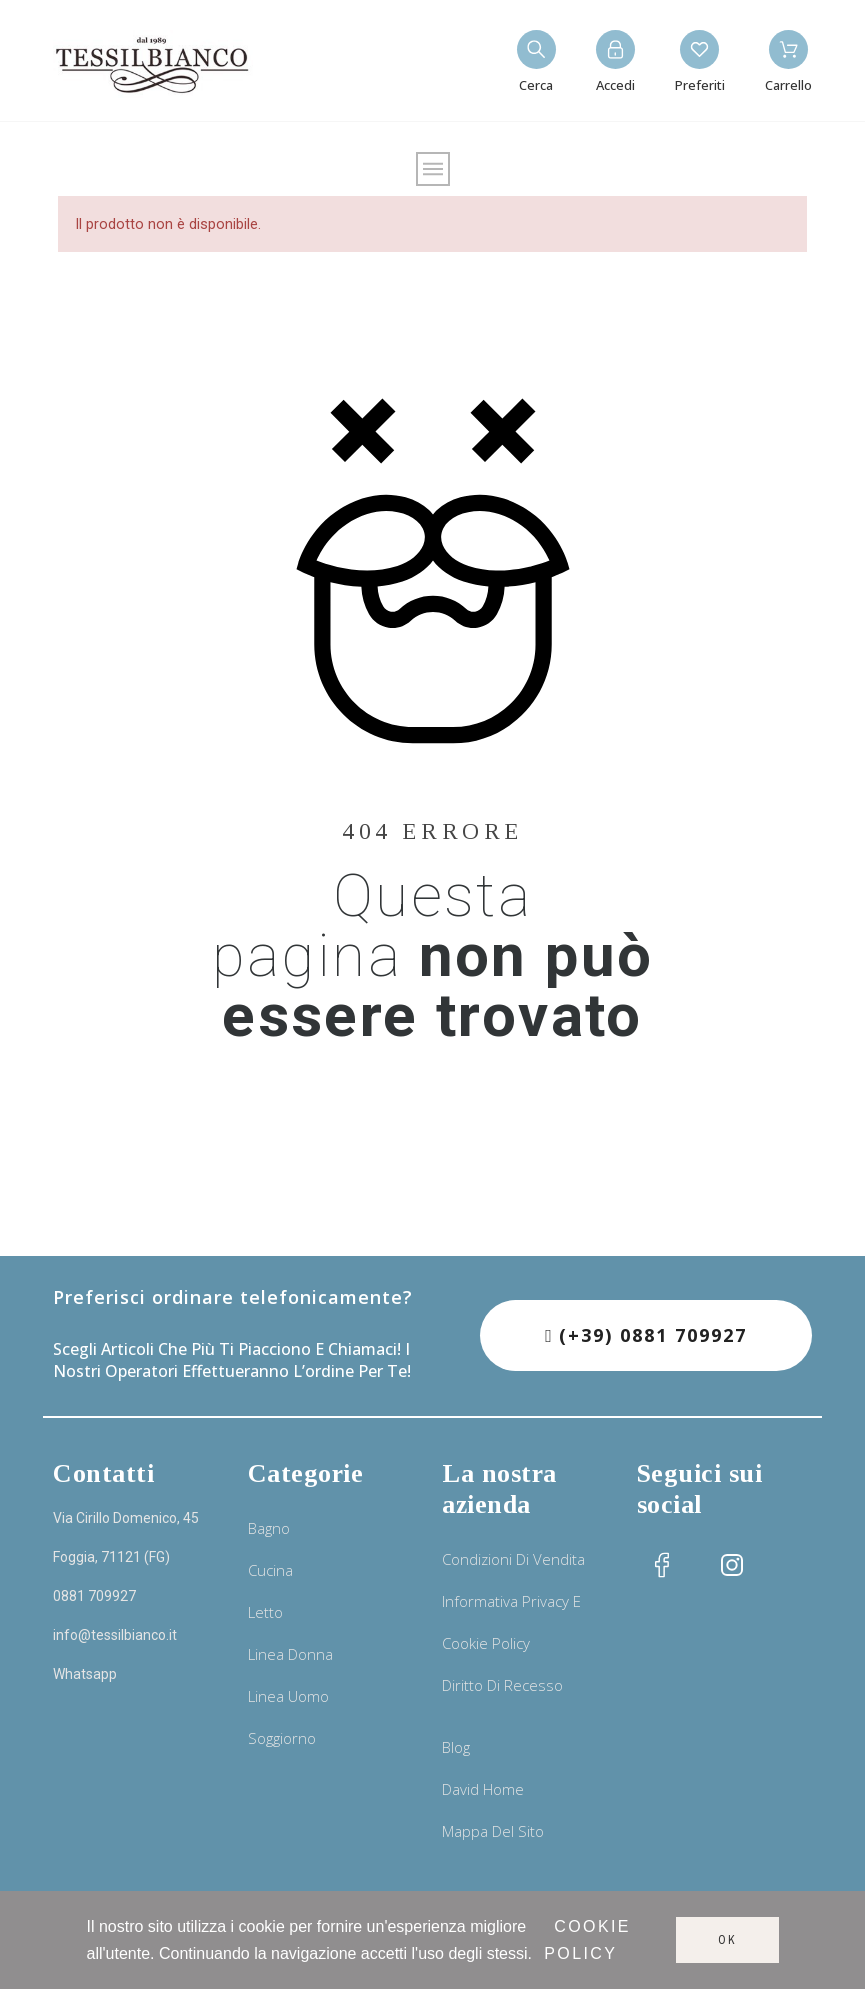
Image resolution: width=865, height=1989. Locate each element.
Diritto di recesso (502, 1685)
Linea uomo (288, 1696)
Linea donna (290, 1654)
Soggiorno (282, 1738)
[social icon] (662, 1565)
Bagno (269, 1528)
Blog (456, 1747)
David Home (483, 1789)
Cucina (270, 1570)
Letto (265, 1612)
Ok (727, 1940)
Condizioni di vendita (513, 1559)
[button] (646, 1335)
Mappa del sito (493, 1831)
